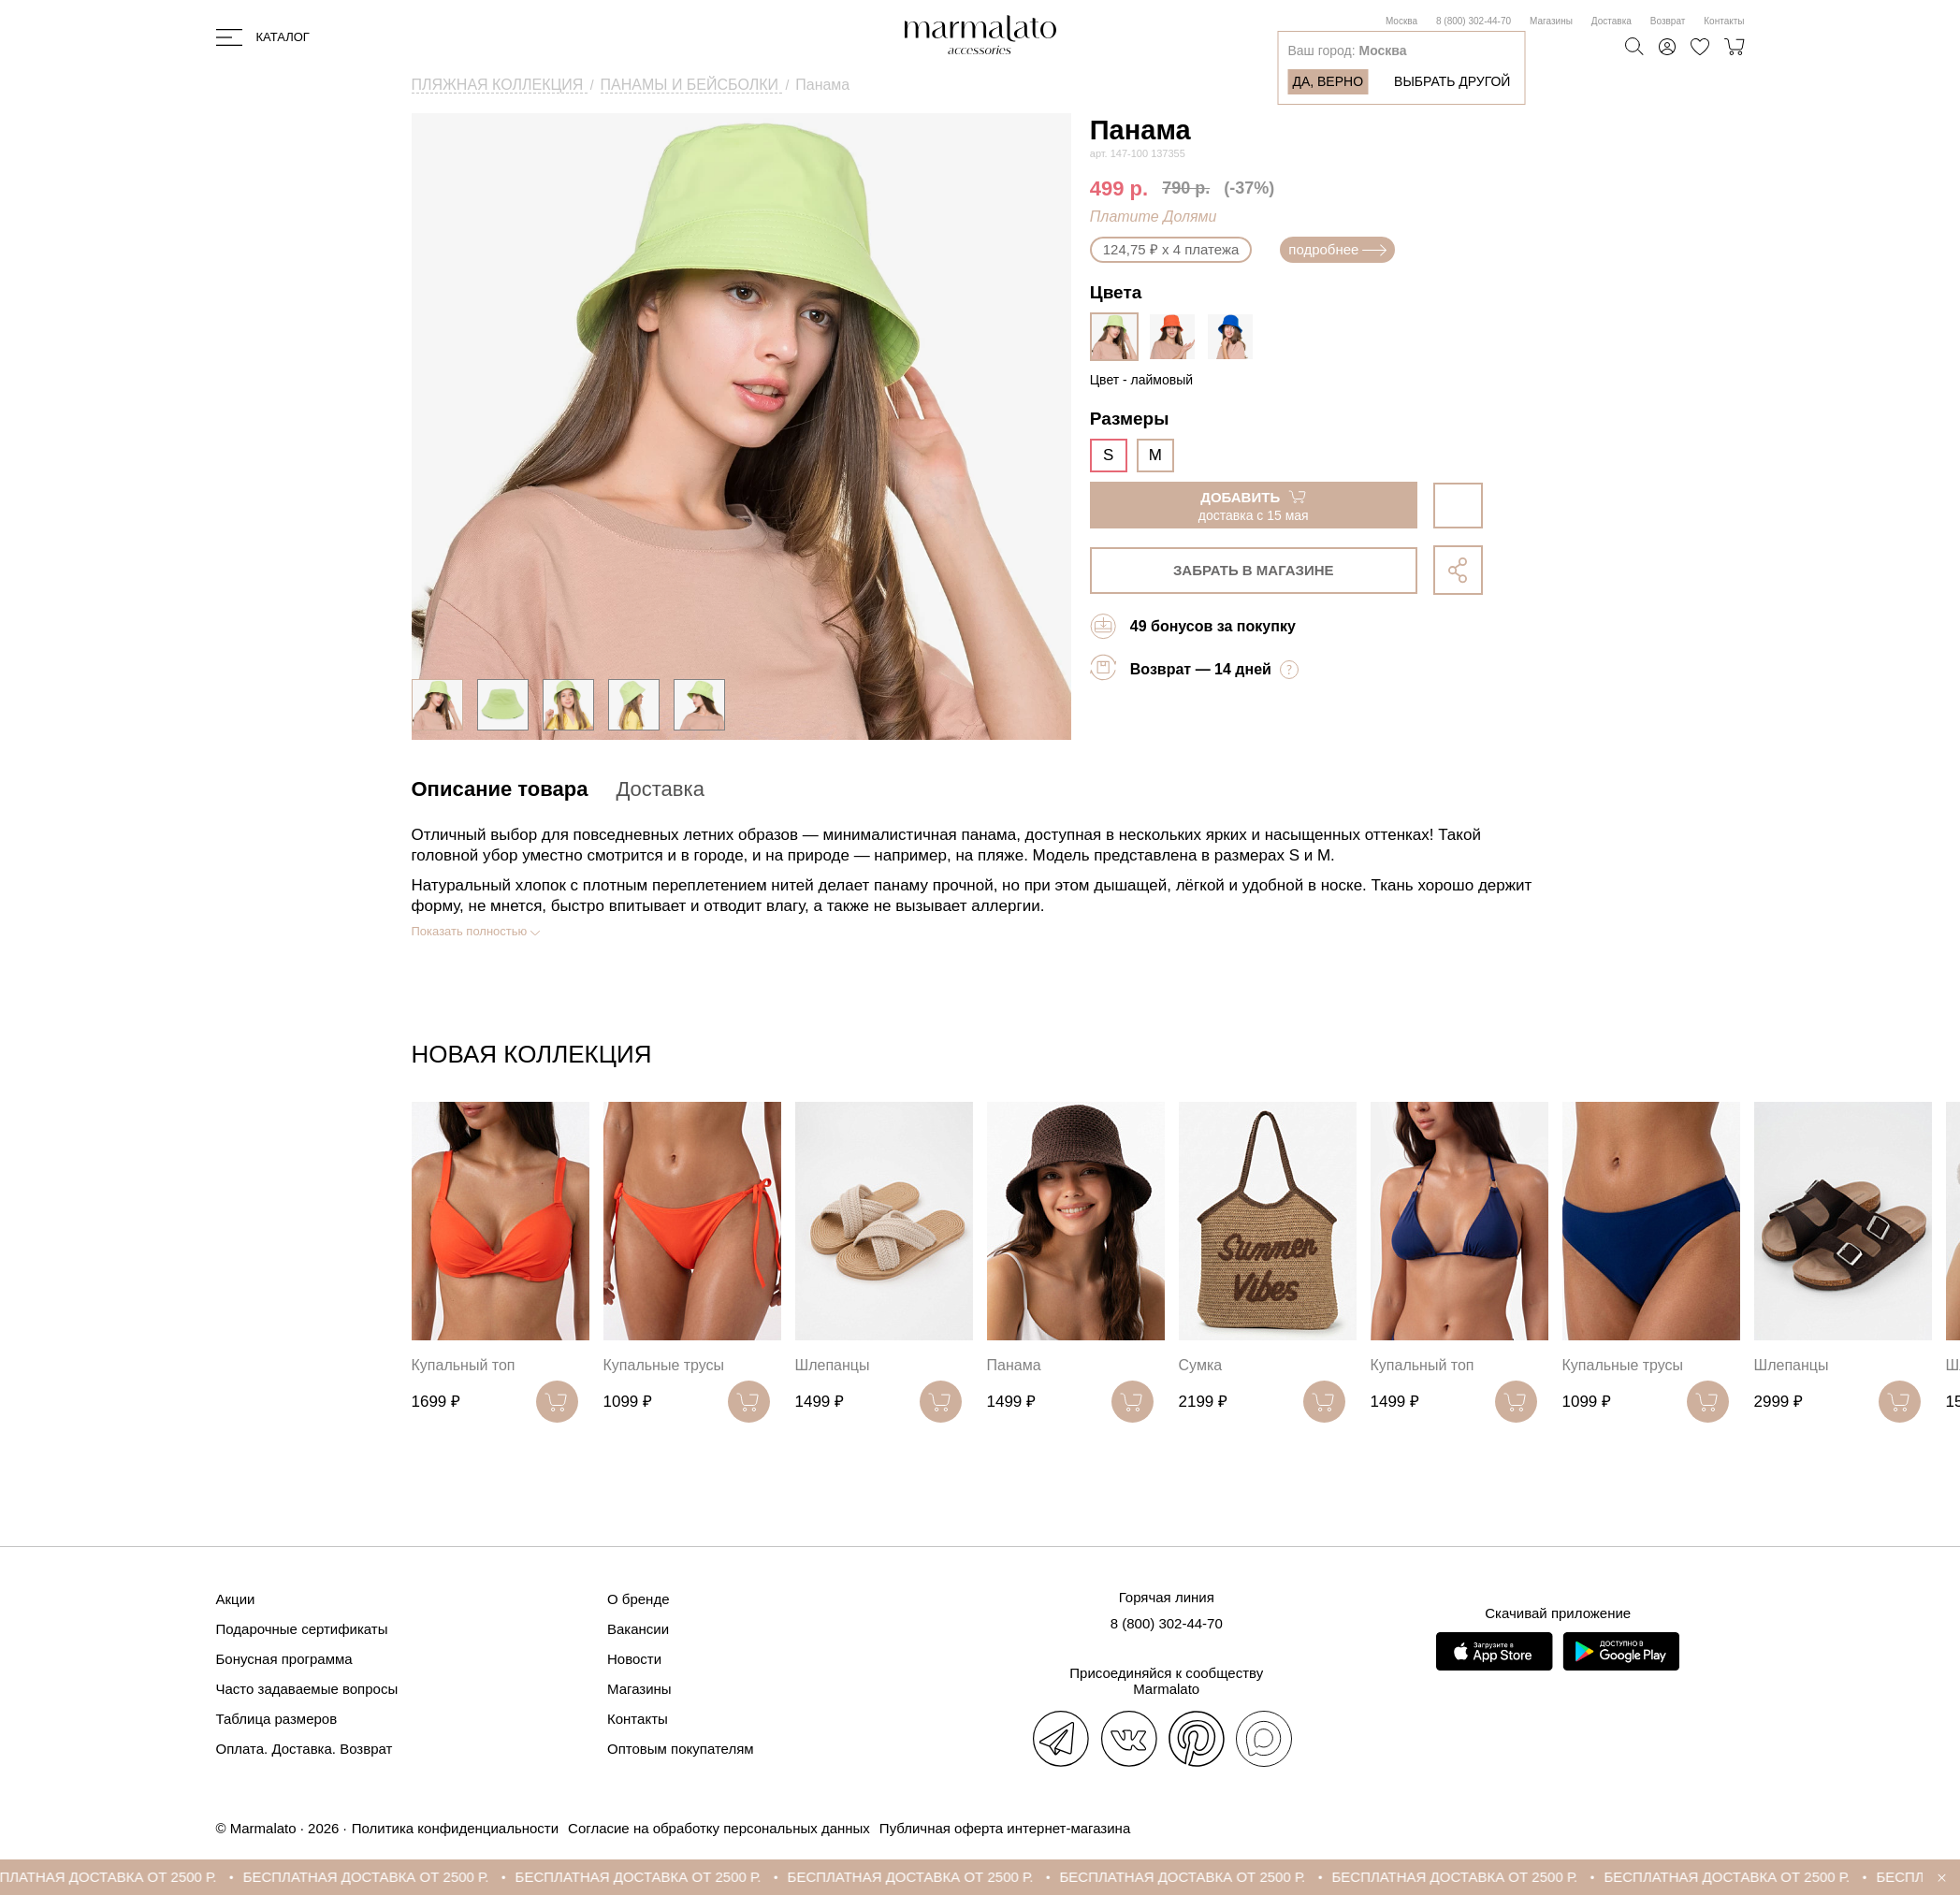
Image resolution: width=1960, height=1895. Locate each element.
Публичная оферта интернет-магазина (1004, 1828)
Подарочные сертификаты (302, 1629)
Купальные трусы (664, 1365)
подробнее (1337, 249)
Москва (1401, 21)
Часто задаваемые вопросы (307, 1689)
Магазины (1551, 21)
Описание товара (500, 789)
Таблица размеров (277, 1719)
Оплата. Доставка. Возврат (304, 1749)
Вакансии (638, 1629)
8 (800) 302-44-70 (1473, 21)
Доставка (1611, 21)
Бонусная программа (284, 1659)
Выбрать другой (1452, 81)
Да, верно (1327, 81)
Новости (634, 1659)
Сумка (1201, 1365)
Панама (1014, 1365)
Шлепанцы (832, 1365)
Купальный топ (463, 1365)
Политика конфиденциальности (455, 1828)
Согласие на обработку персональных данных (719, 1828)
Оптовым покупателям (680, 1749)
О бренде (638, 1599)
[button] (1528, 1058)
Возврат (1668, 21)
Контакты (1724, 21)
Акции (235, 1599)
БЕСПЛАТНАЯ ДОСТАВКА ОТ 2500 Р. (130, 1877)
